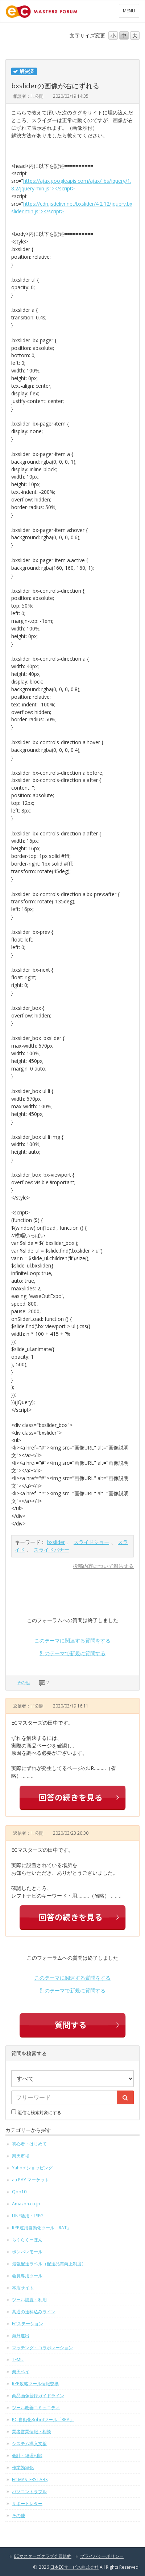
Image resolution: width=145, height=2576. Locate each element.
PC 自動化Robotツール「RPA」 (43, 2419)
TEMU (18, 2360)
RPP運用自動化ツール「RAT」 (41, 2228)
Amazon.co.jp (26, 2204)
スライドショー (91, 1542)
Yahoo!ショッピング (32, 2168)
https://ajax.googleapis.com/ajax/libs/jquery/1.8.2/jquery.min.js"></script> (71, 184)
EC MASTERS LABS (29, 2479)
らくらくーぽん (27, 2240)
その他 (23, 1683)
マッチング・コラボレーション (42, 2348)
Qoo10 (19, 2192)
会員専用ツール (27, 2276)
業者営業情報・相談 (31, 2431)
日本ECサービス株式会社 (74, 2567)
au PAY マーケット (30, 2180)
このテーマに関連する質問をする (72, 1640)
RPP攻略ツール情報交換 (35, 2384)
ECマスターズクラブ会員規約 (42, 2556)
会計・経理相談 (27, 2455)
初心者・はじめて (29, 2144)
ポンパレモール (27, 2252)
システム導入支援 (29, 2443)
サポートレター (27, 2503)
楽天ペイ (20, 2372)
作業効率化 (23, 2467)
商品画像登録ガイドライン (38, 2395)
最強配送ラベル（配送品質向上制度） (49, 2264)
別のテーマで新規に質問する (72, 1653)
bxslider (56, 1542)
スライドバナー (51, 1549)
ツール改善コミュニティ (36, 2407)
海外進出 (20, 2336)
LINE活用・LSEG (28, 2216)
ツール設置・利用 (29, 2300)
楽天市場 (20, 2156)
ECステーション (27, 2324)
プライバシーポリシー (102, 2556)
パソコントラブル (29, 2491)
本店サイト (23, 2288)
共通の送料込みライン (33, 2312)
